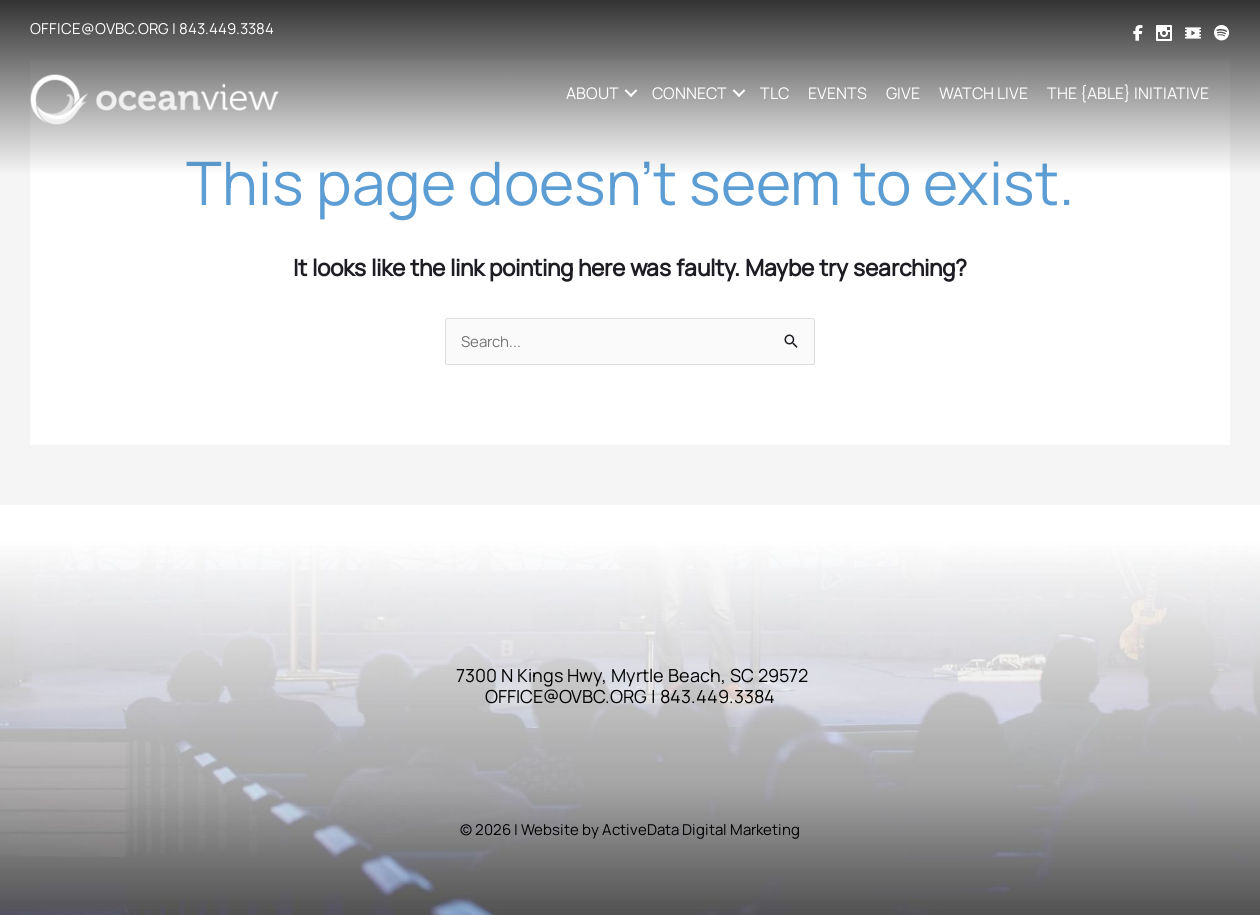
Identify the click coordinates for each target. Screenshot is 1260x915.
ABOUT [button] (592, 93)
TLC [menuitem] (774, 93)
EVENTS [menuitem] (837, 93)
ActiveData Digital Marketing (701, 829)
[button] (630, 93)
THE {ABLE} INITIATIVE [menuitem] (1128, 93)
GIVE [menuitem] (903, 93)
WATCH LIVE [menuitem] (983, 93)
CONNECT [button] (689, 93)
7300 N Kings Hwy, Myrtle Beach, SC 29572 (632, 675)
